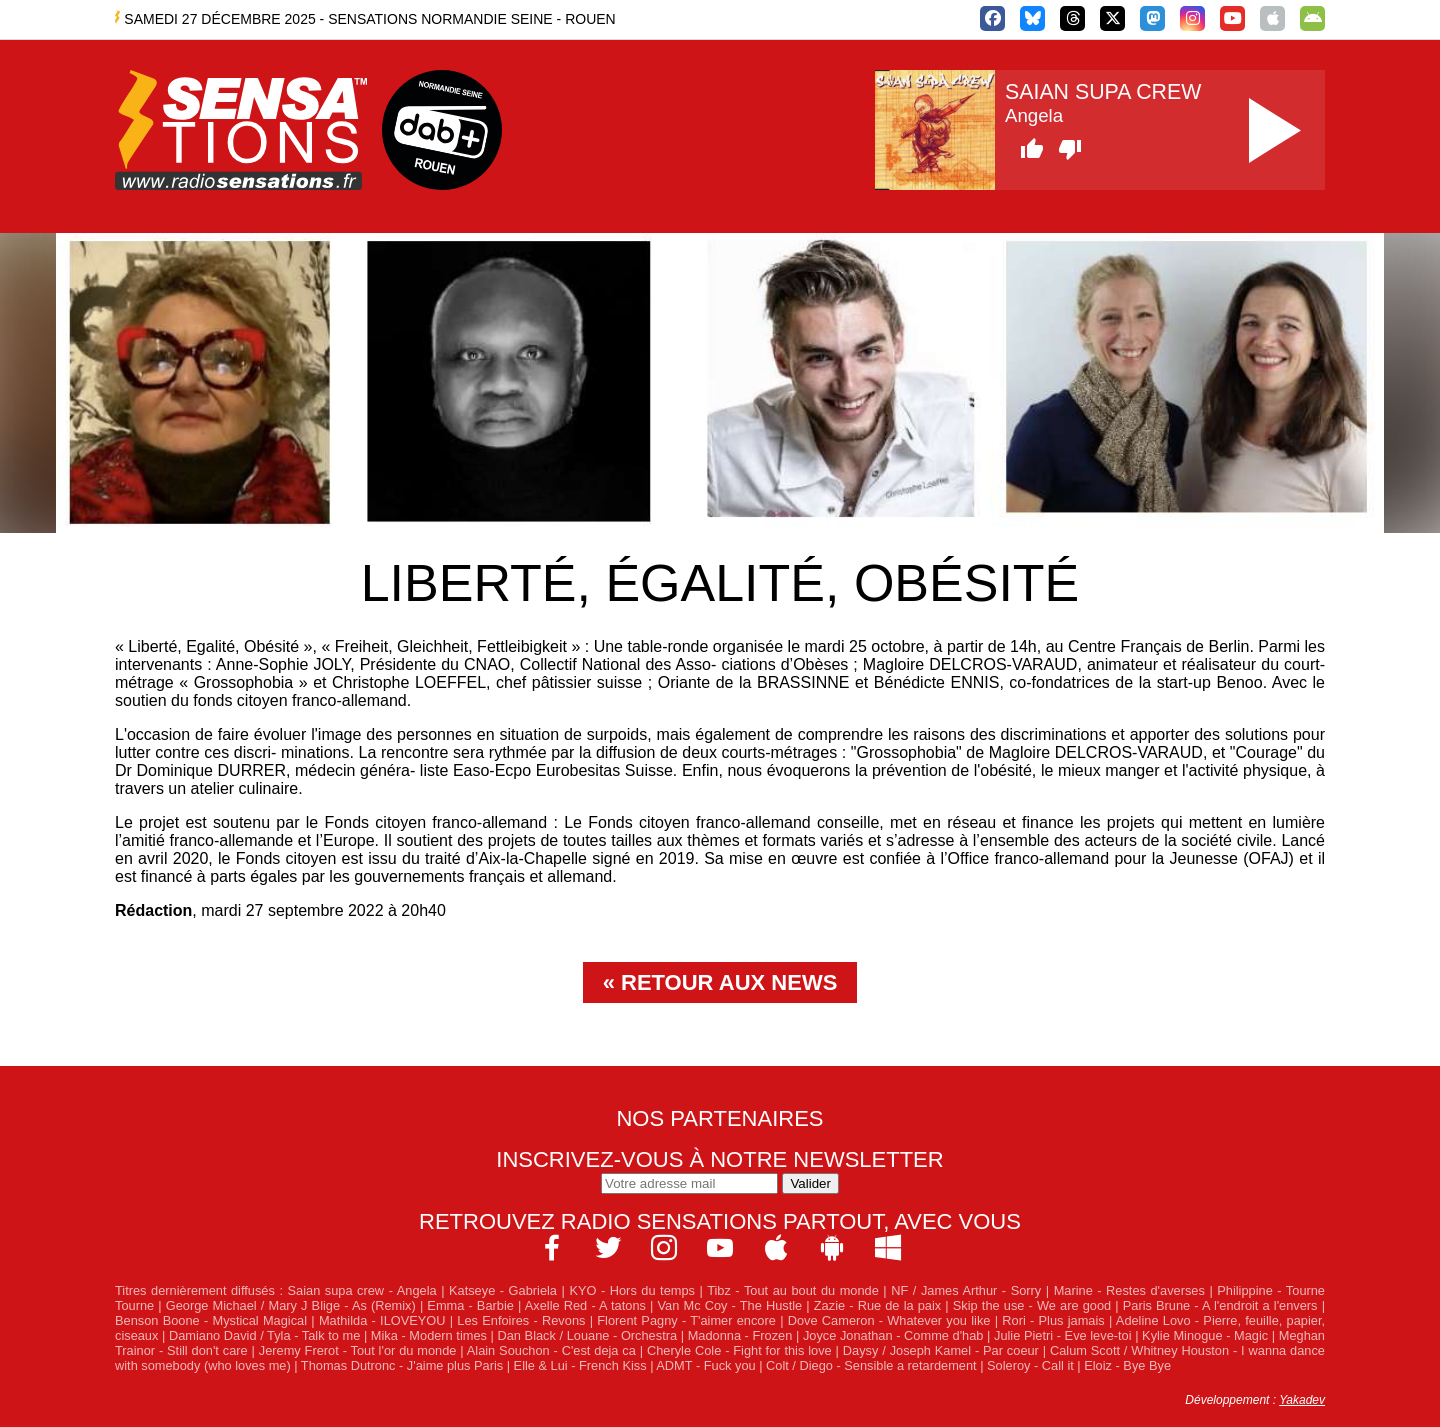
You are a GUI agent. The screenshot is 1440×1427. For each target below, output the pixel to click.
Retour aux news (729, 982)
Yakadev (1302, 1400)
